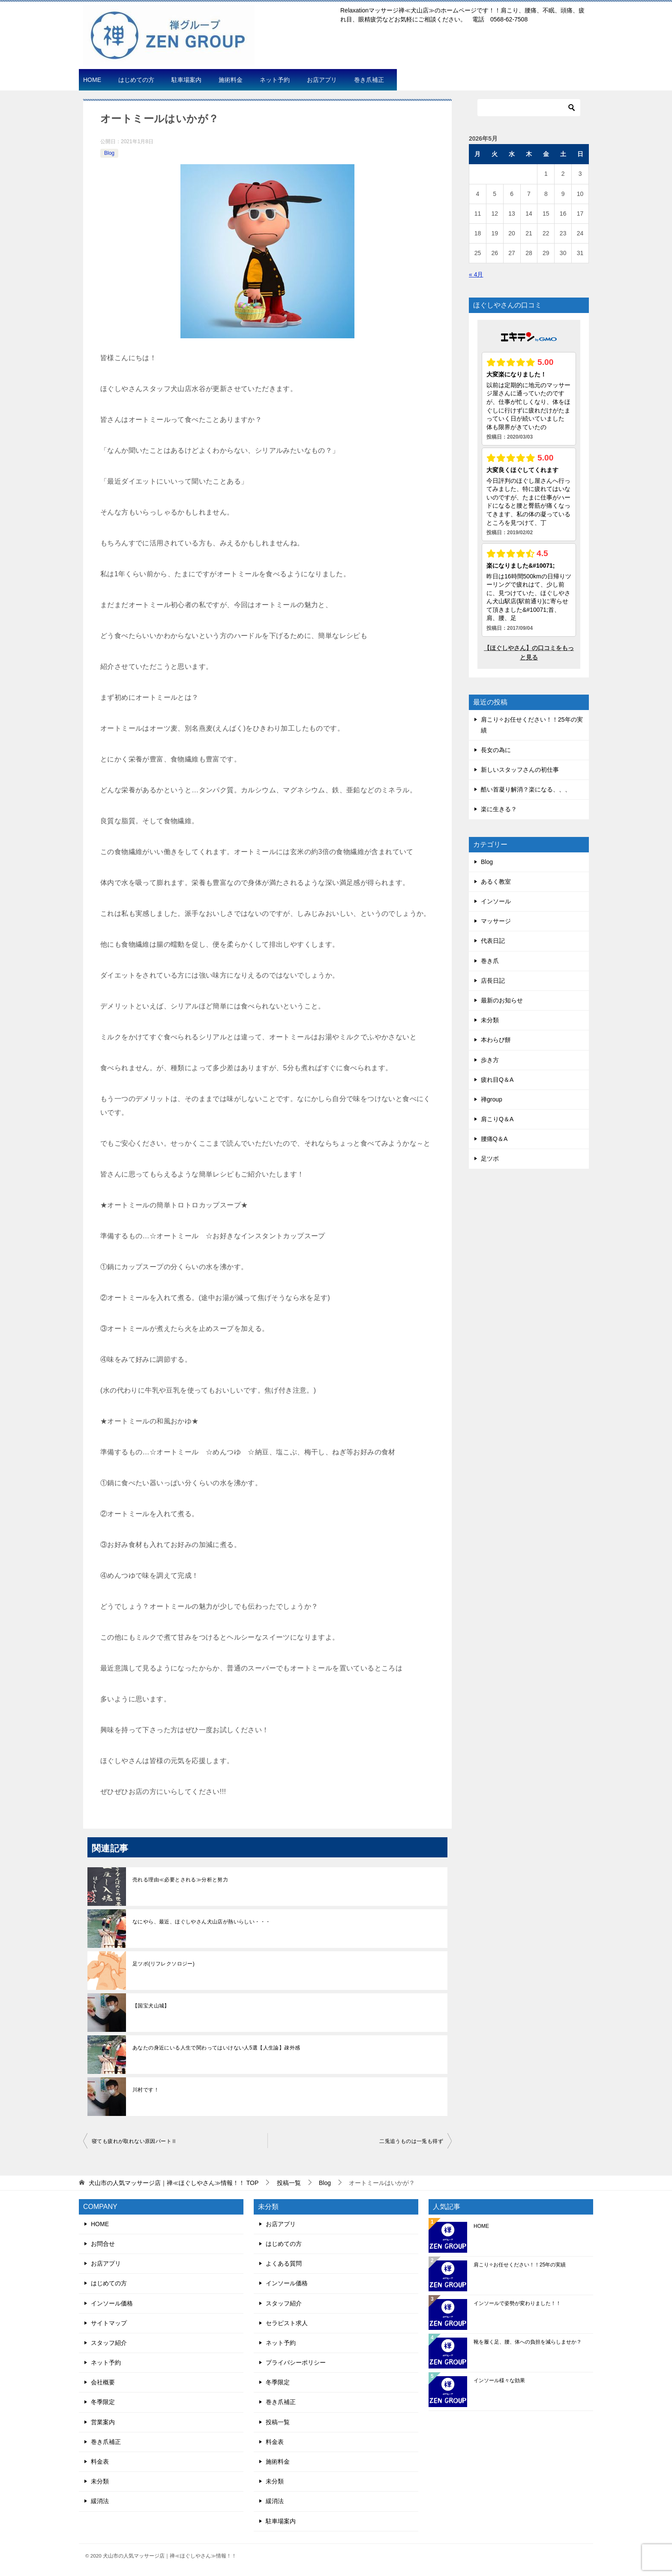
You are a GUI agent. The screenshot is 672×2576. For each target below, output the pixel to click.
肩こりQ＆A (497, 1119)
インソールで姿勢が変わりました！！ (517, 2303)
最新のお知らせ (502, 1000)
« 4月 (476, 274)
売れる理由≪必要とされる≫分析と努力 (180, 1880)
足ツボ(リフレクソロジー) (163, 1964)
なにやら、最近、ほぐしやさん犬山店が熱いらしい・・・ (201, 1922)
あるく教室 (496, 881)
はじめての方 (136, 79)
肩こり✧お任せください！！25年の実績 (520, 2265)
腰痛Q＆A (494, 1138)
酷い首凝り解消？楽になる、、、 (526, 789)
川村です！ (145, 2090)
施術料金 (231, 79)
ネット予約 (275, 79)
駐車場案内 (186, 79)
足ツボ (490, 1158)
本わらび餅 (496, 1039)
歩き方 (490, 1059)
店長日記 (493, 980)
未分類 (490, 1020)
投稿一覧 (278, 2422)
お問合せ (103, 2243)
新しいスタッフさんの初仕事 (520, 769)
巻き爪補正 (369, 79)
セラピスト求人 (287, 2323)
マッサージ (496, 921)
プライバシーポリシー (296, 2362)
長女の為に (496, 749)
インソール (496, 901)
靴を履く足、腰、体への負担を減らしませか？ (528, 2342)
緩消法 (100, 2501)
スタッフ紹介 (109, 2342)
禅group (491, 1099)
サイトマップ (109, 2323)
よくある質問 (284, 2263)
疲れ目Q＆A (497, 1079)
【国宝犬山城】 (151, 2006)
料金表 (100, 2461)
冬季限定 (103, 2401)
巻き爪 (490, 960)
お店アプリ (322, 79)
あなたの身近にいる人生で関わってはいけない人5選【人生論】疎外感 (216, 2048)
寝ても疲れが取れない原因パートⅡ (134, 2141)
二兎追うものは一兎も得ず (411, 2141)
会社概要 (103, 2382)
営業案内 (103, 2422)
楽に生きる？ (499, 809)
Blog (109, 153)
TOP (173, 2182)
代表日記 (493, 940)
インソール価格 (112, 2303)
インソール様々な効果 (499, 2380)
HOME (92, 79)
